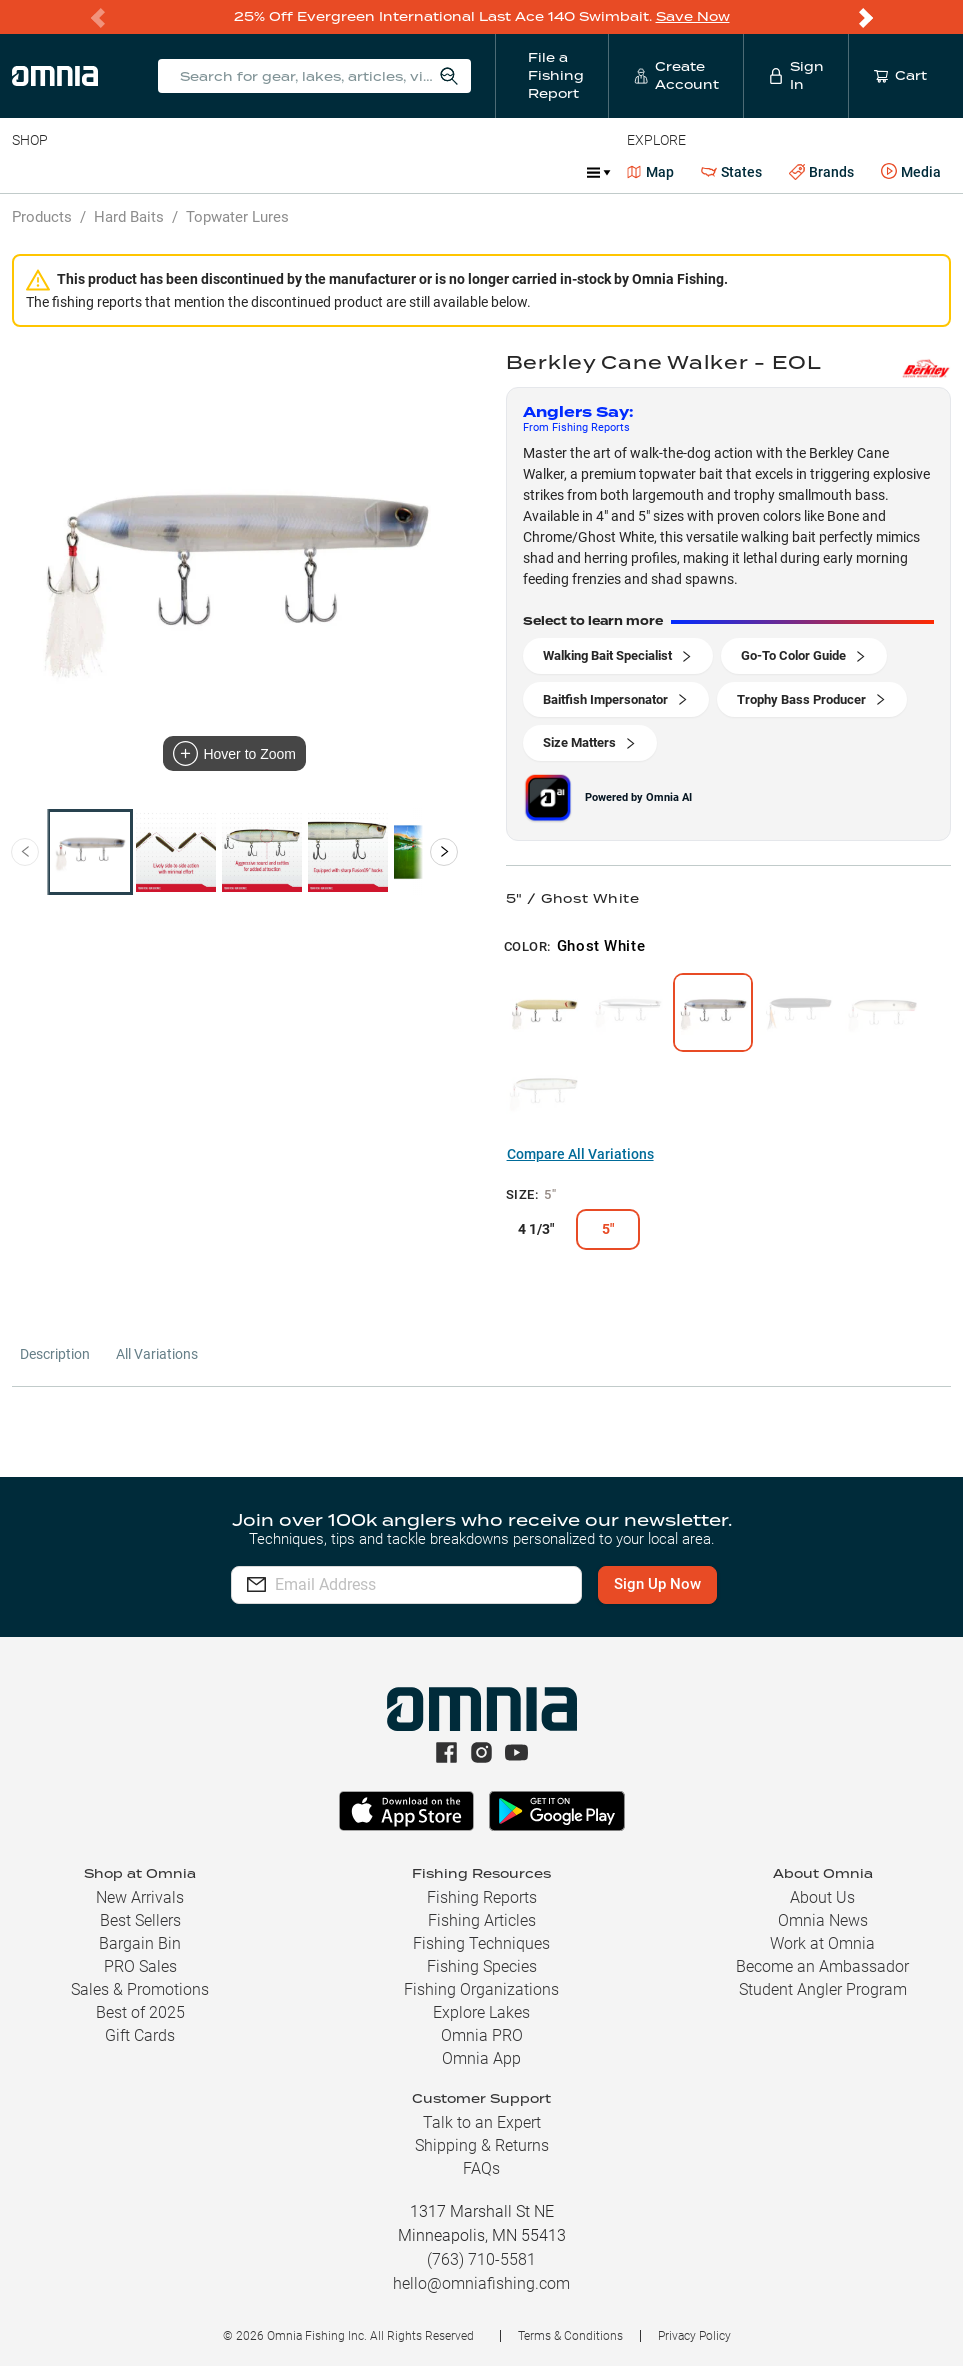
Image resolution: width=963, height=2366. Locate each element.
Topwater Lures (237, 217)
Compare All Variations (580, 1154)
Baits (28, 172)
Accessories (396, 172)
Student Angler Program (823, 1989)
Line (91, 172)
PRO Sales (140, 1966)
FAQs (481, 2168)
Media (911, 172)
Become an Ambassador (822, 1966)
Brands (821, 172)
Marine (489, 172)
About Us (822, 1897)
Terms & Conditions (570, 2336)
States (731, 172)
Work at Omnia (822, 1943)
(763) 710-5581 (481, 2259)
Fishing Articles (482, 1920)
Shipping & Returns (482, 2145)
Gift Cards (140, 2035)
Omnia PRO (482, 2035)
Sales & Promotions (140, 1989)
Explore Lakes (481, 2012)
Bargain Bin (140, 1943)
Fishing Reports (482, 1897)
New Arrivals (140, 1897)
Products (42, 217)
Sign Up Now (657, 1584)
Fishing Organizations (481, 1989)
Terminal (297, 172)
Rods (153, 172)
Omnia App (481, 2058)
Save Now (693, 16)
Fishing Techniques (481, 1943)
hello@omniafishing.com (481, 2283)
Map (650, 172)
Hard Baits (129, 217)
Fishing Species (482, 1966)
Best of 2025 (140, 2012)
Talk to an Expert (482, 2122)
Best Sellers (140, 1920)
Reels (219, 172)
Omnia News (823, 1920)
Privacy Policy (694, 2336)
